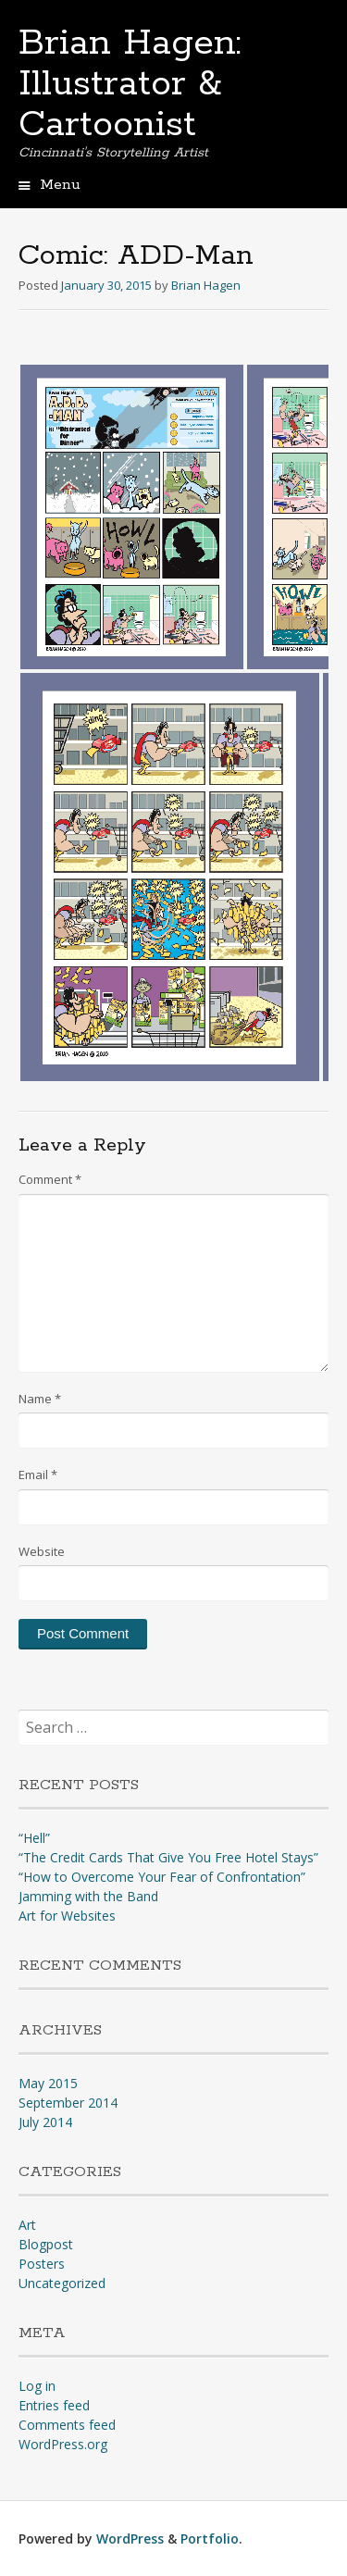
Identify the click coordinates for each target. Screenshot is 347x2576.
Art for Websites (67, 1915)
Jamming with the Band (88, 1896)
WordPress (130, 2538)
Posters (42, 2263)
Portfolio (209, 2538)
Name (40, 1398)
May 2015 (48, 2083)
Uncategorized (62, 2283)
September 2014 (68, 2102)
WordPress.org (63, 2444)
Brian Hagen (206, 285)
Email (38, 1474)
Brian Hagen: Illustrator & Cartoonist (130, 84)
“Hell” (34, 1838)
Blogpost (46, 2244)
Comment (50, 1179)
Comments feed (67, 2424)
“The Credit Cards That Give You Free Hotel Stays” (168, 1857)
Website (42, 1551)
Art (27, 2225)
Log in (37, 2386)
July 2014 (45, 2122)
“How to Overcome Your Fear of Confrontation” (162, 1876)
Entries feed (54, 2405)
